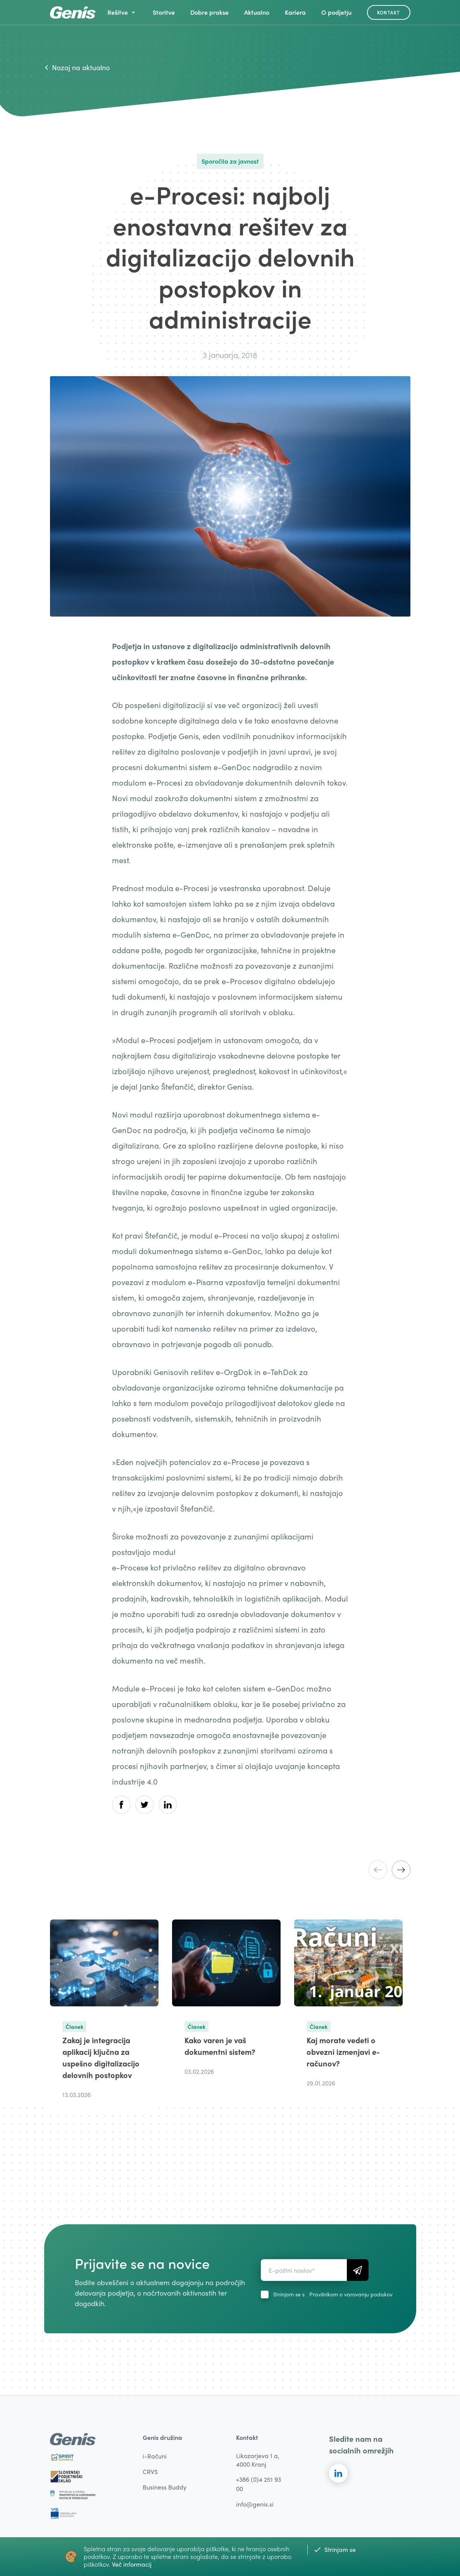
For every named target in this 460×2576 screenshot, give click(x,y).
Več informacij (132, 2564)
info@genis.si (255, 2504)
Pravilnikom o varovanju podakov (351, 2294)
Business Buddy (164, 2487)
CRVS (150, 2471)
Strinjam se (335, 2549)
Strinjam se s (333, 2294)
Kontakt (388, 12)
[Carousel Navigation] (389, 1870)
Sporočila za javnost (230, 161)
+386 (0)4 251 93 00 (258, 2484)
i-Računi (155, 2456)
